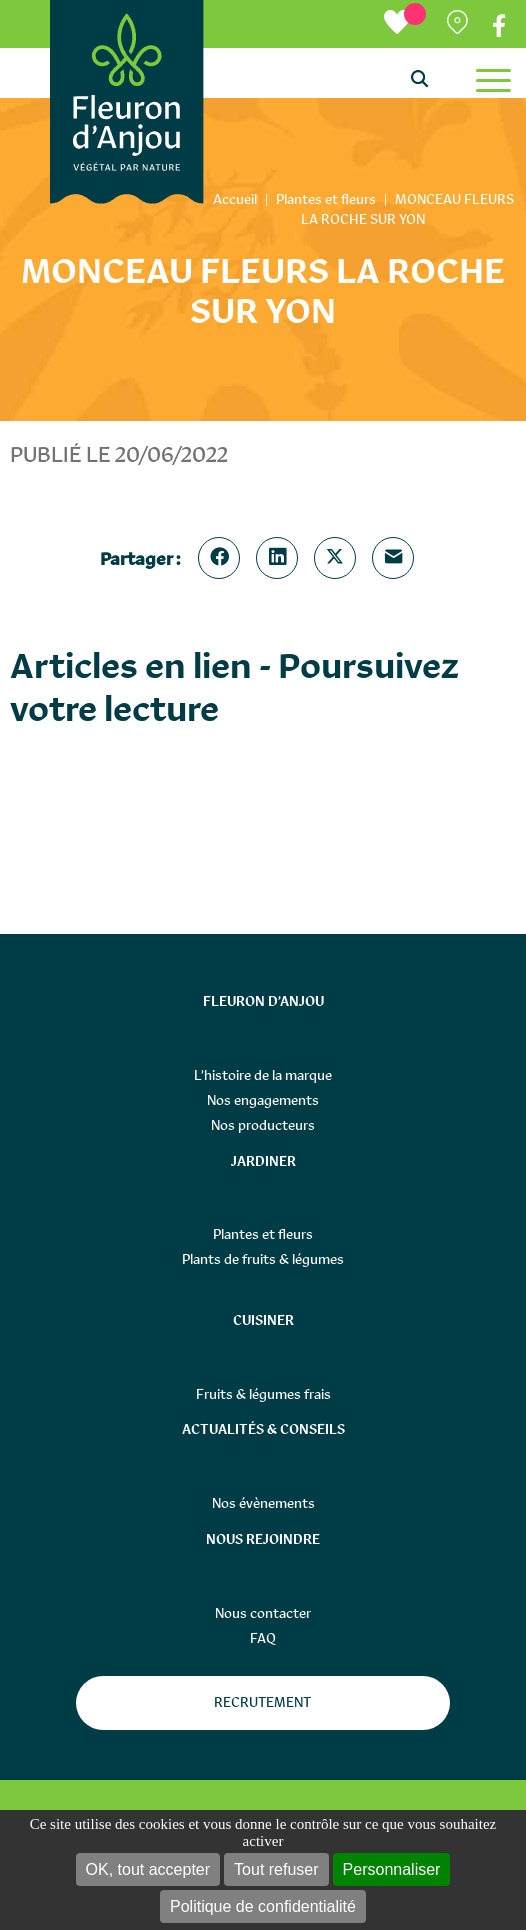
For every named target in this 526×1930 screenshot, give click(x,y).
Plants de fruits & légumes (263, 1259)
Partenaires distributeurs (459, 26)
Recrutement (262, 1702)
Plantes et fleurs (263, 1234)
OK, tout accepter (148, 1869)
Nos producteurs (263, 1125)
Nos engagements (263, 1100)
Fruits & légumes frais (263, 1394)
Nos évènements (263, 1503)
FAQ (263, 1638)
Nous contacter (263, 1613)
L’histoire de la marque (263, 1075)
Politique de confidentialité (263, 1906)
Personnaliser (392, 1869)
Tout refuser (276, 1869)
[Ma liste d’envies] (405, 23)
